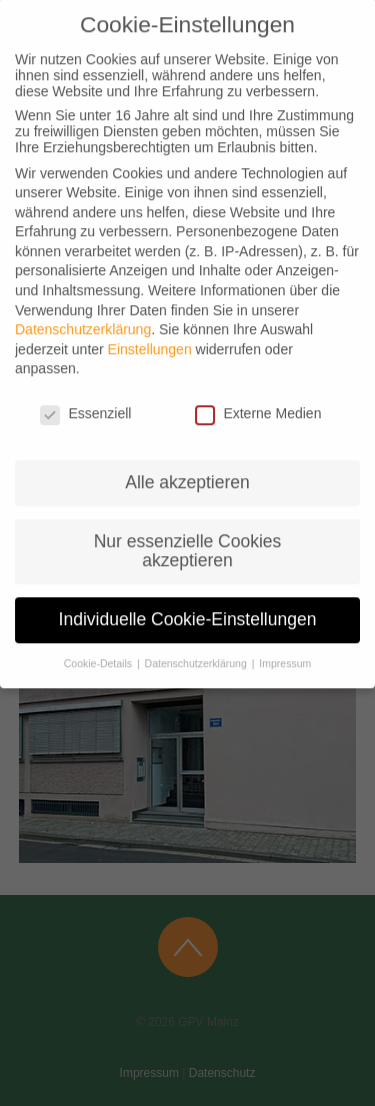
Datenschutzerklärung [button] (196, 646)
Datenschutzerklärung (83, 312)
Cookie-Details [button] (99, 646)
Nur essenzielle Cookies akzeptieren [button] (188, 534)
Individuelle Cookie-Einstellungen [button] (188, 602)
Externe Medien (258, 396)
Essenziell (85, 396)
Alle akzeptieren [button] (187, 465)
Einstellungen (150, 332)
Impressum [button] (283, 646)
